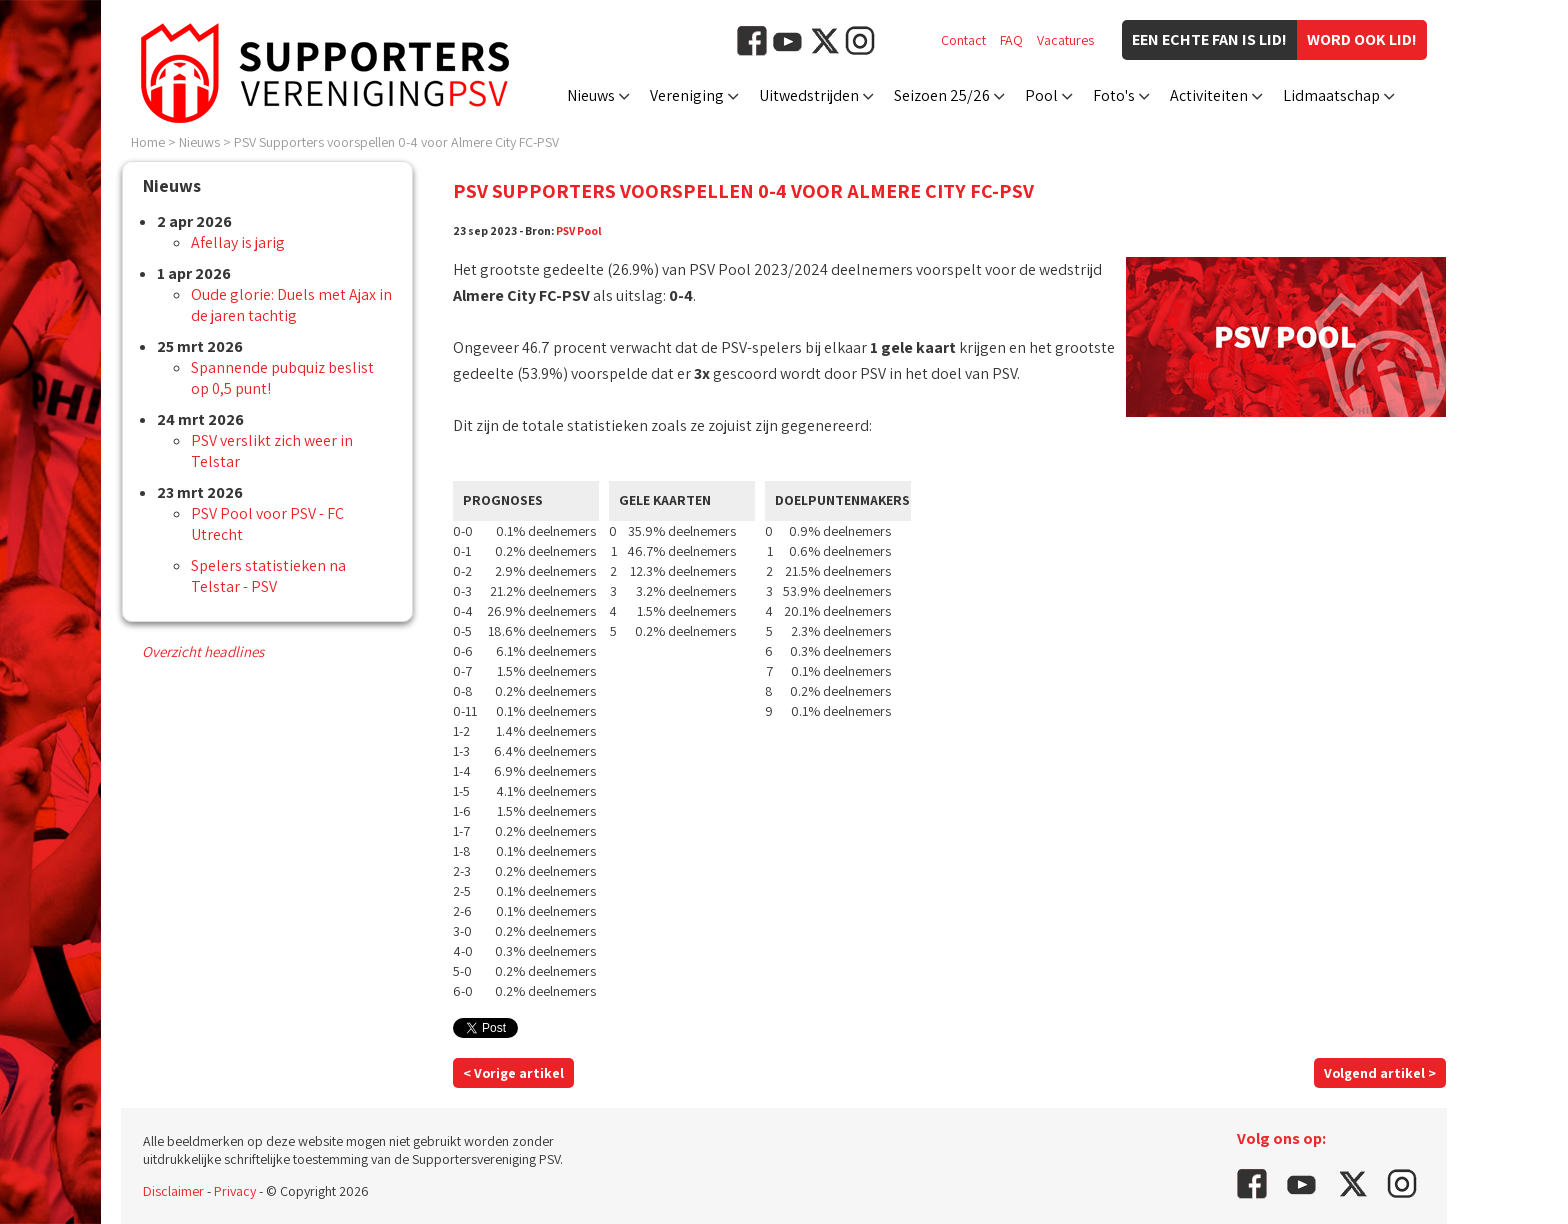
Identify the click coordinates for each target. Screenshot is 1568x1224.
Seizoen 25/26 (942, 95)
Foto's (1114, 95)
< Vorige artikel (513, 1073)
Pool (1041, 95)
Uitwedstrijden (809, 95)
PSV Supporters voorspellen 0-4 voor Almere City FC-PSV (396, 142)
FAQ (1011, 40)
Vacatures (1065, 40)
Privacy (235, 1191)
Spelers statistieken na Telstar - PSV (268, 576)
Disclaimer (173, 1191)
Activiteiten (1209, 95)
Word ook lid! (1362, 39)
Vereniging (687, 95)
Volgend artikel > (1380, 1073)
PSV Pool (579, 230)
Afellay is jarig (238, 242)
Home (148, 142)
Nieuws (591, 95)
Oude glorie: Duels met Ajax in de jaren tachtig (291, 305)
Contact (963, 40)
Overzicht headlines (203, 651)
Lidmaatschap (1331, 95)
